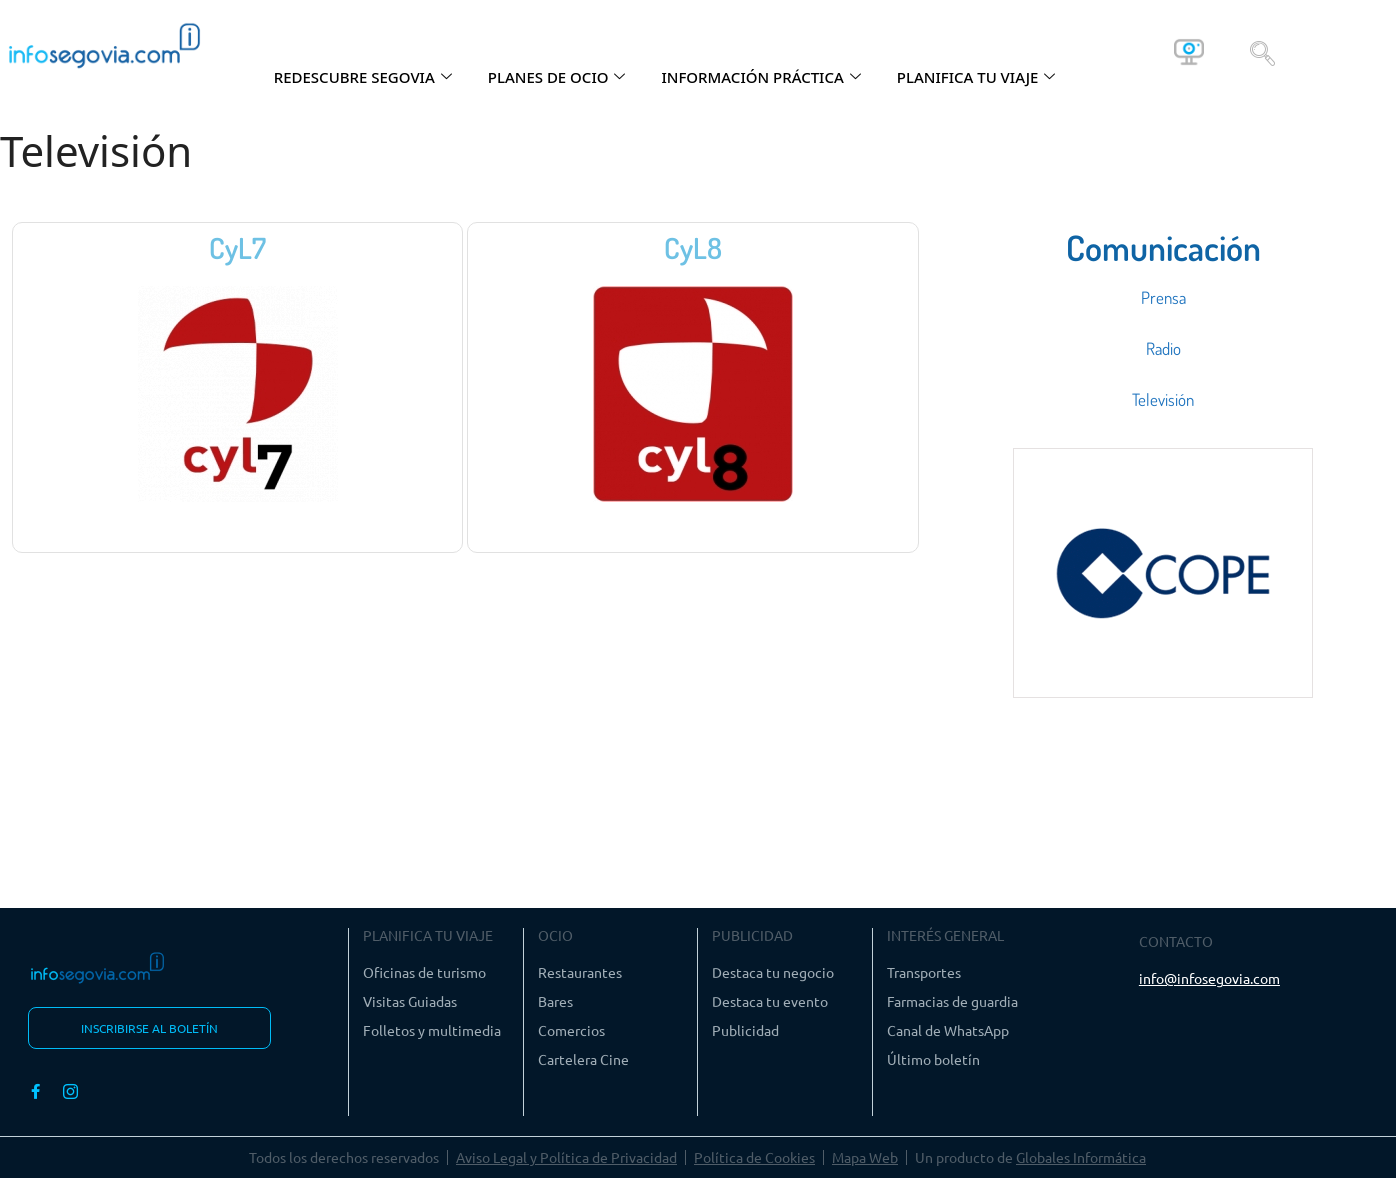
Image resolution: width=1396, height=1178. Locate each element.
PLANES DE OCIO (557, 77)
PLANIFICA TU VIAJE (976, 77)
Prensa (1163, 297)
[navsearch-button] (1262, 52)
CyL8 (693, 247)
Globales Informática (1081, 1157)
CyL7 (237, 247)
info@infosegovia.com (1209, 978)
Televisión (1163, 399)
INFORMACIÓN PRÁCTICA (760, 77)
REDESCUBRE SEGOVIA (363, 77)
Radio (1163, 348)
